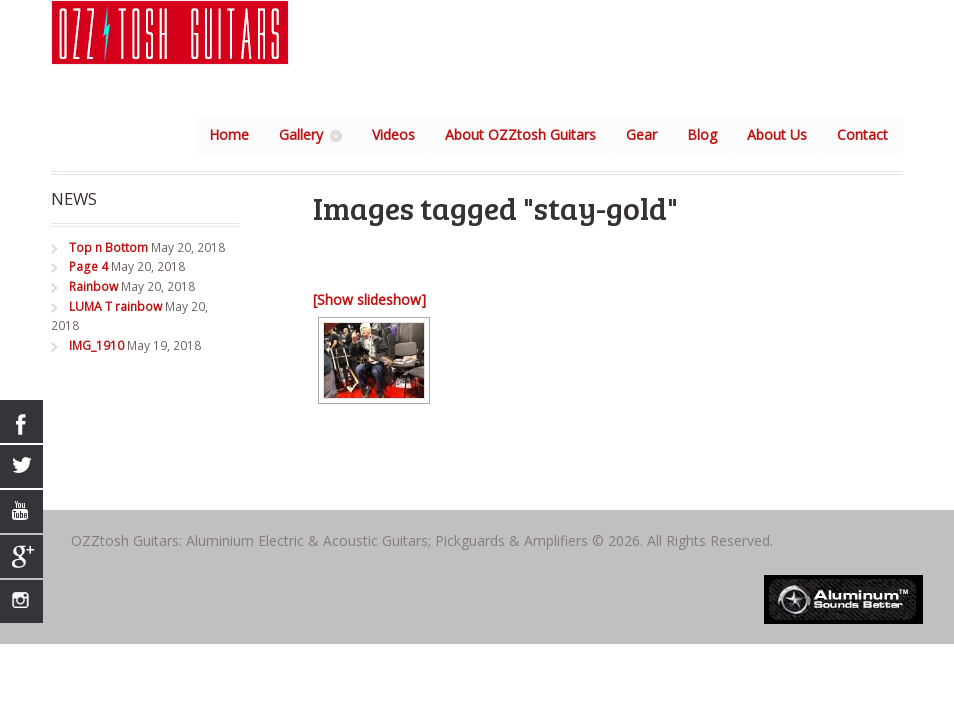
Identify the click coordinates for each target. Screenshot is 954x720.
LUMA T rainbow (115, 306)
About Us (777, 134)
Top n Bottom (108, 247)
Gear (641, 134)
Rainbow (93, 286)
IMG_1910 (96, 345)
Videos (393, 134)
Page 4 (88, 266)
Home (229, 134)
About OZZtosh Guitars (520, 134)
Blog (702, 134)
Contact (862, 134)
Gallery (301, 134)
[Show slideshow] (369, 299)
